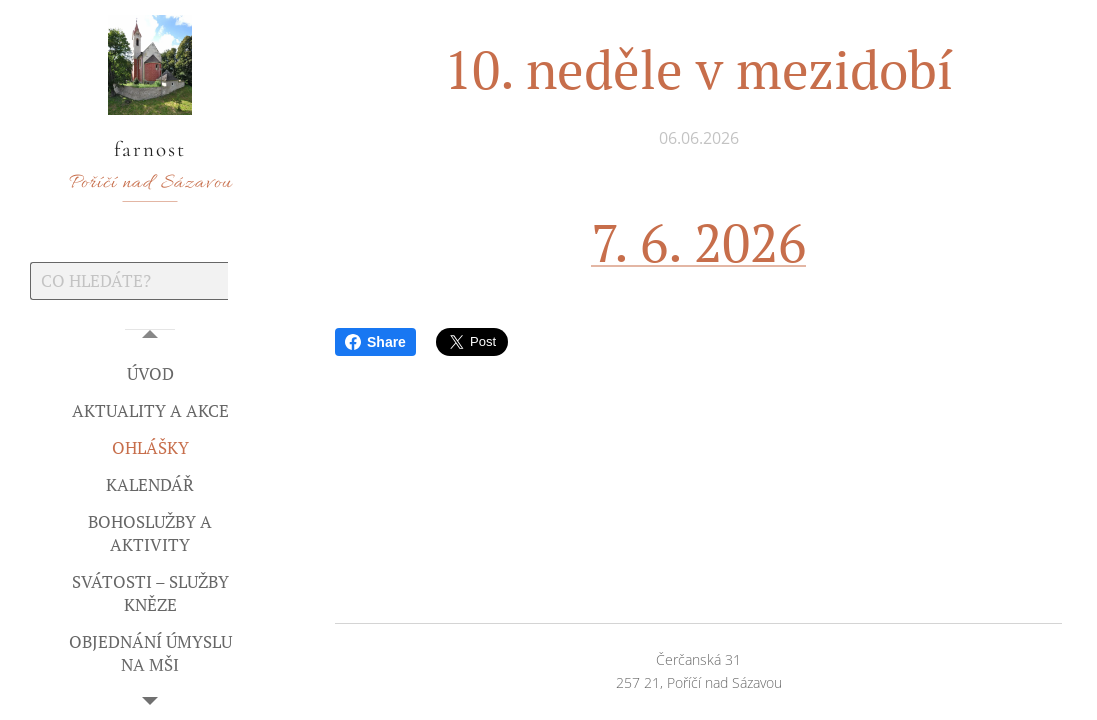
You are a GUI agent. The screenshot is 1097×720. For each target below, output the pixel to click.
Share (375, 342)
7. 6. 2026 (698, 242)
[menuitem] (150, 373)
